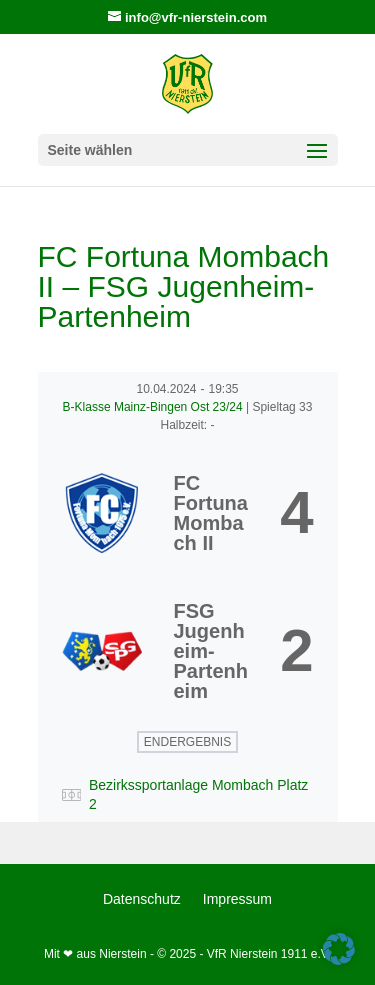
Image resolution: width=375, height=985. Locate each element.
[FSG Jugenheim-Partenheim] (188, 651)
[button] (339, 949)
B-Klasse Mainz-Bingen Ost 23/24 (154, 407)
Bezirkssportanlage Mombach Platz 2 (198, 794)
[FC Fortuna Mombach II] (188, 513)
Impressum (237, 899)
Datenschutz (142, 899)
